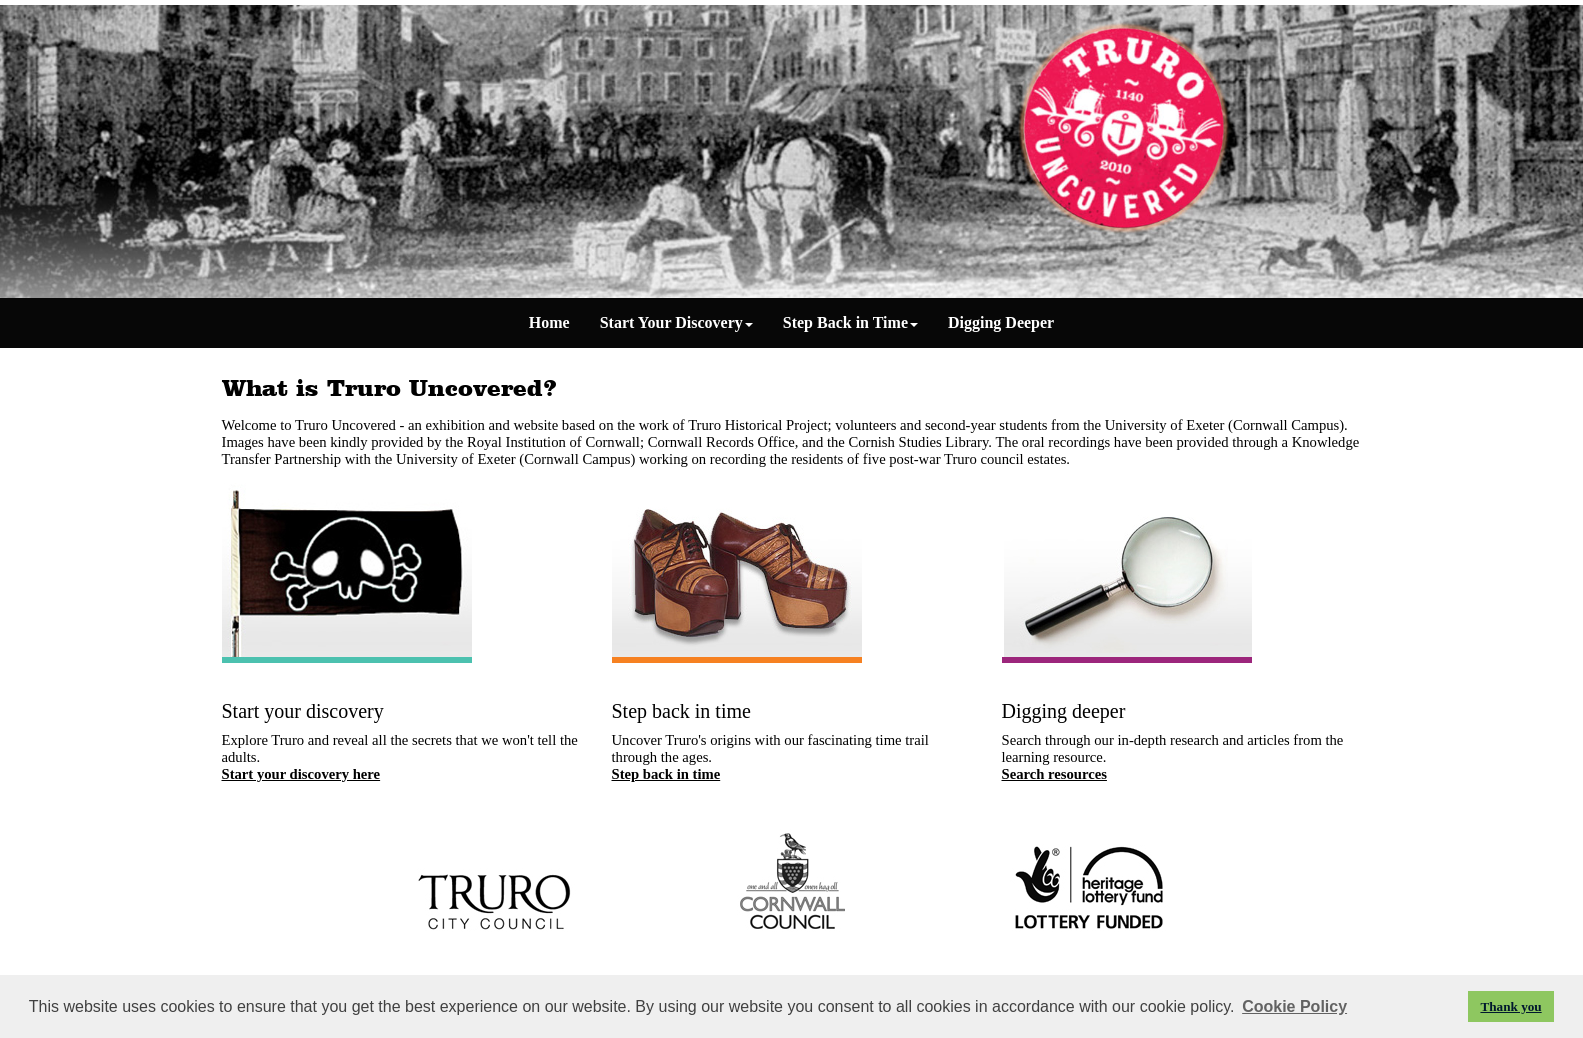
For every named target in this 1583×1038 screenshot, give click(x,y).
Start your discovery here (301, 774)
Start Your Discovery (676, 322)
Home (549, 322)
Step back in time (666, 774)
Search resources (1054, 774)
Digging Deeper (1001, 322)
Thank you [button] (1510, 1006)
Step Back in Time (850, 322)
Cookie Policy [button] (1294, 1006)
